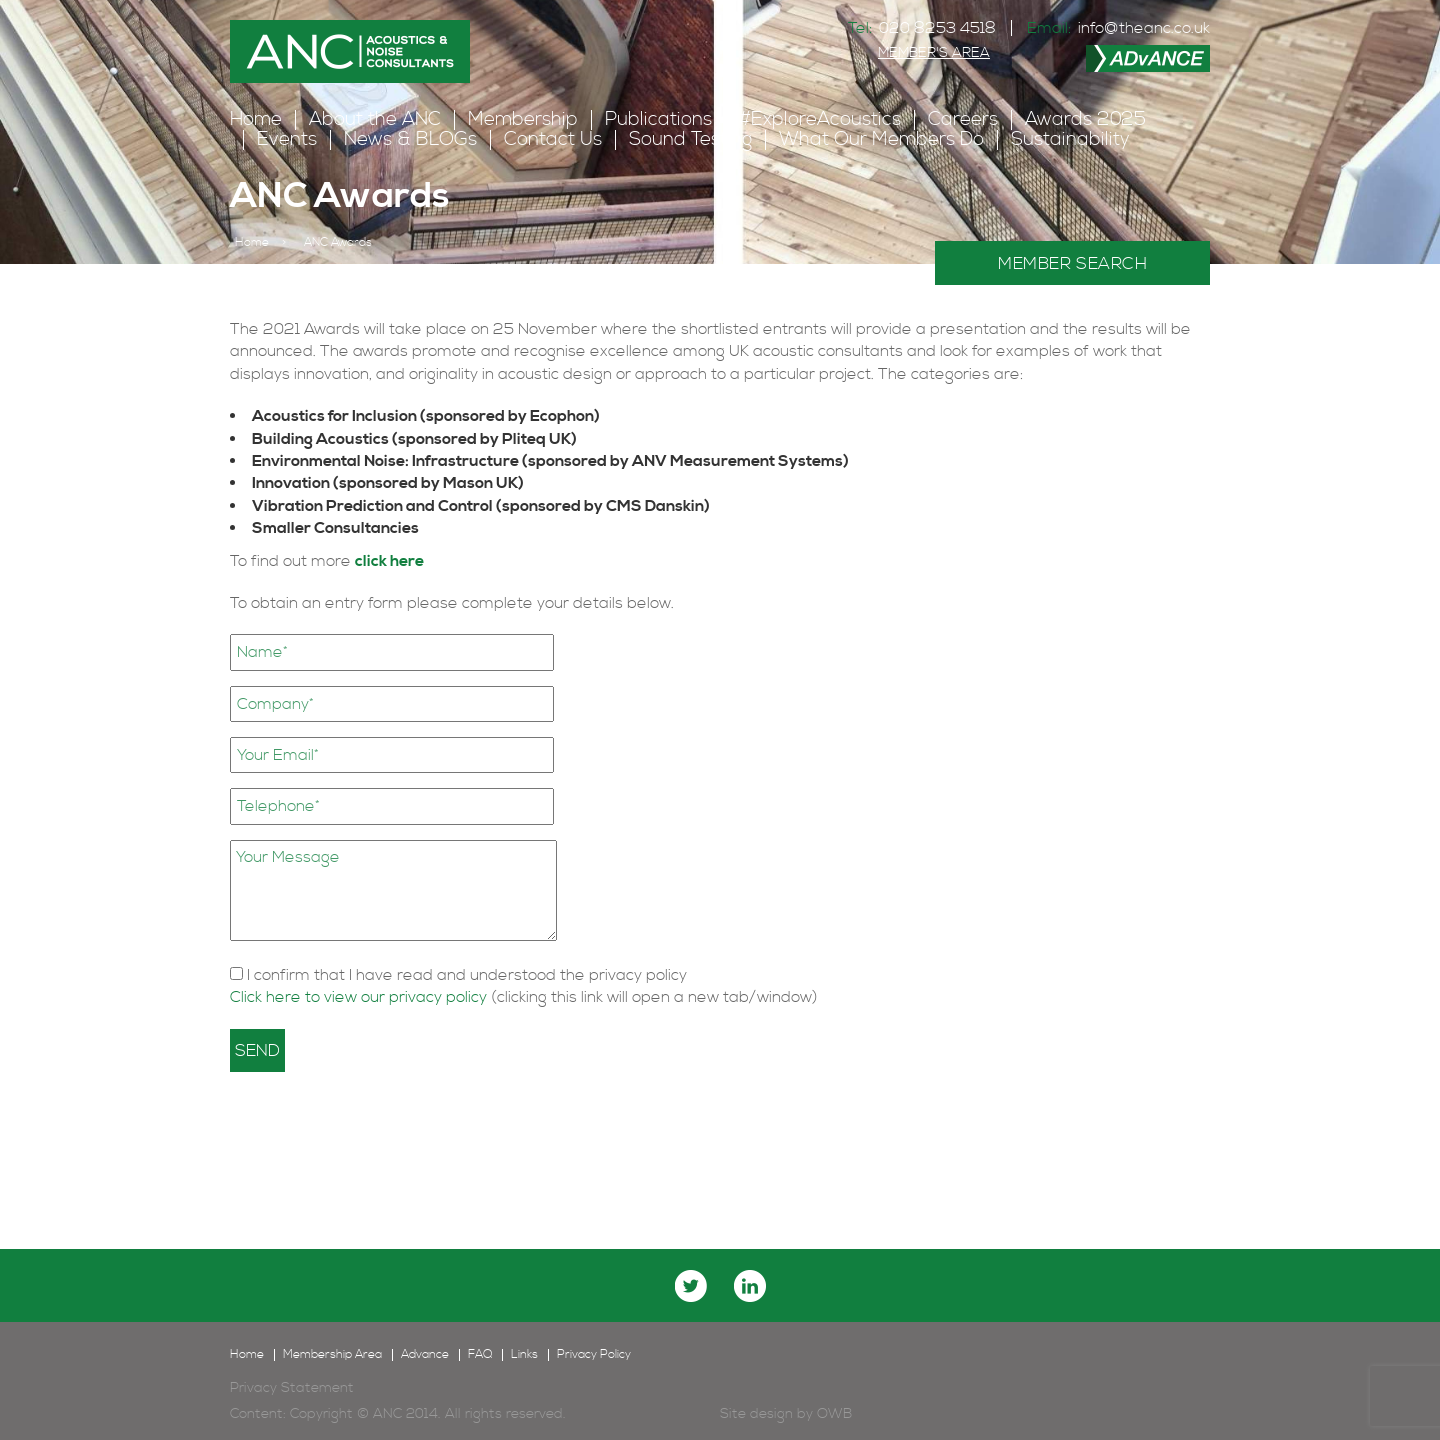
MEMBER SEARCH (1072, 264)
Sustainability (1070, 139)
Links (524, 1355)
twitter (691, 1286)
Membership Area (332, 1355)
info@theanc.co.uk (1144, 28)
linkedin (750, 1286)
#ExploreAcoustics (820, 119)
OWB (834, 1414)
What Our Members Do (881, 139)
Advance (425, 1355)
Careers (963, 119)
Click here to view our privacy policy (360, 997)
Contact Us (553, 139)
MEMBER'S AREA (934, 53)
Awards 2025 (1085, 119)
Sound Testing (690, 139)
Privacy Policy (594, 1355)
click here (389, 561)
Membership (523, 119)
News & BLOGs (410, 139)
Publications (658, 119)
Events (287, 139)
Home (256, 119)
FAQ (480, 1355)
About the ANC (375, 119)
